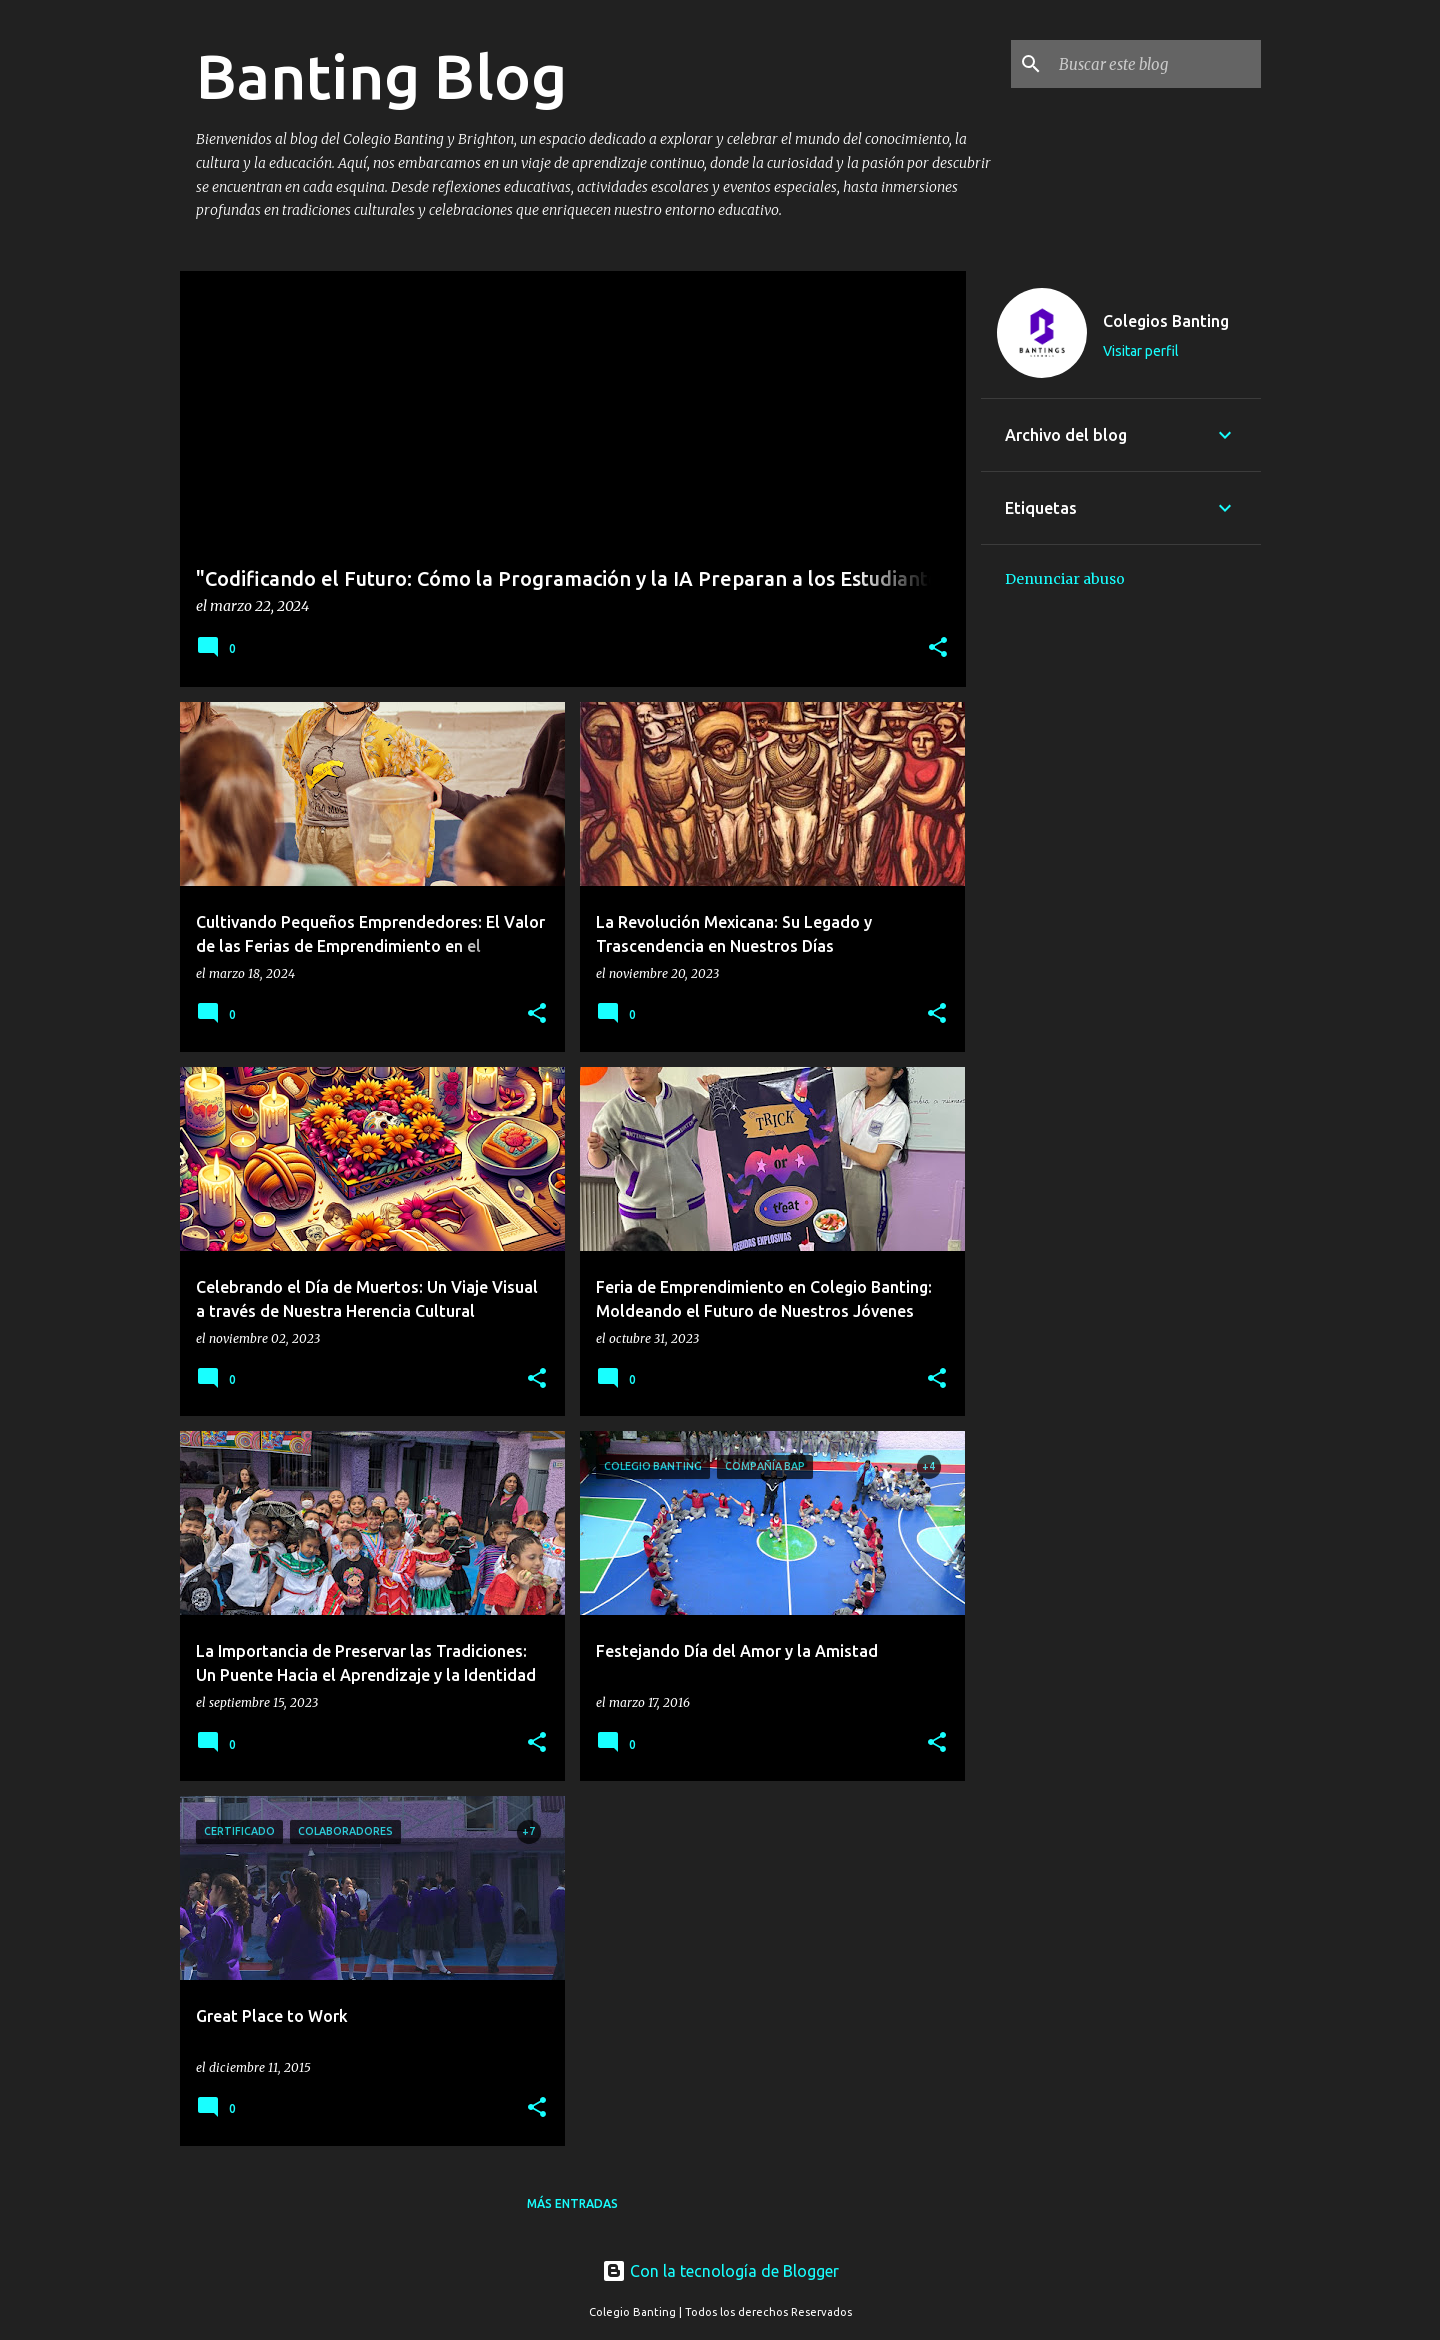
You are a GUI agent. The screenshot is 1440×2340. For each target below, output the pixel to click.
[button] (938, 648)
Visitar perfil (1141, 351)
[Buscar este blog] (1156, 64)
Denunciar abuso (1065, 579)
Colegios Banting (1166, 321)
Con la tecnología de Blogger (720, 2271)
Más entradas (572, 2203)
